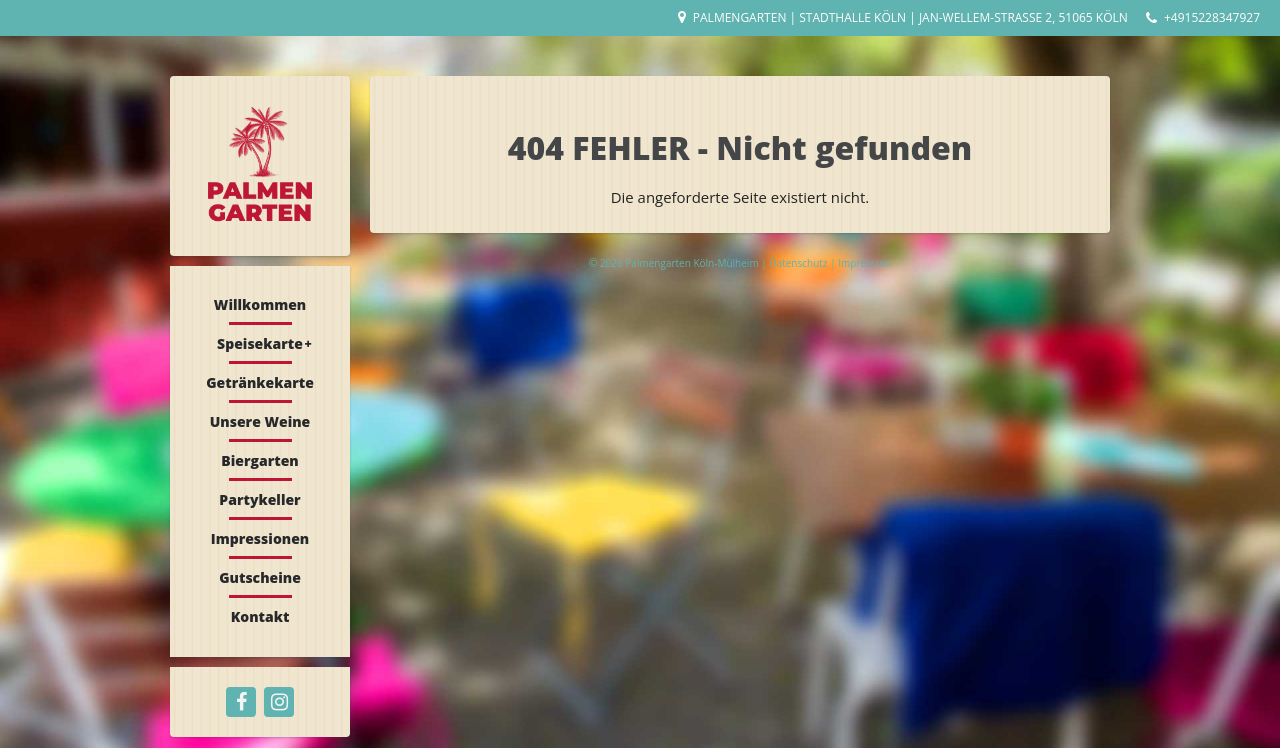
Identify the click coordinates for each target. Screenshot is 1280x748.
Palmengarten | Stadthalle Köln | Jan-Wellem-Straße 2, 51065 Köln (910, 17)
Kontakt (260, 616)
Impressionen (260, 538)
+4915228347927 (1212, 17)
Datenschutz (799, 263)
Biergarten (259, 460)
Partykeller (259, 499)
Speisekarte (260, 343)
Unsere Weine (260, 421)
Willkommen (260, 304)
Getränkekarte (260, 382)
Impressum (864, 263)
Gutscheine (260, 577)
